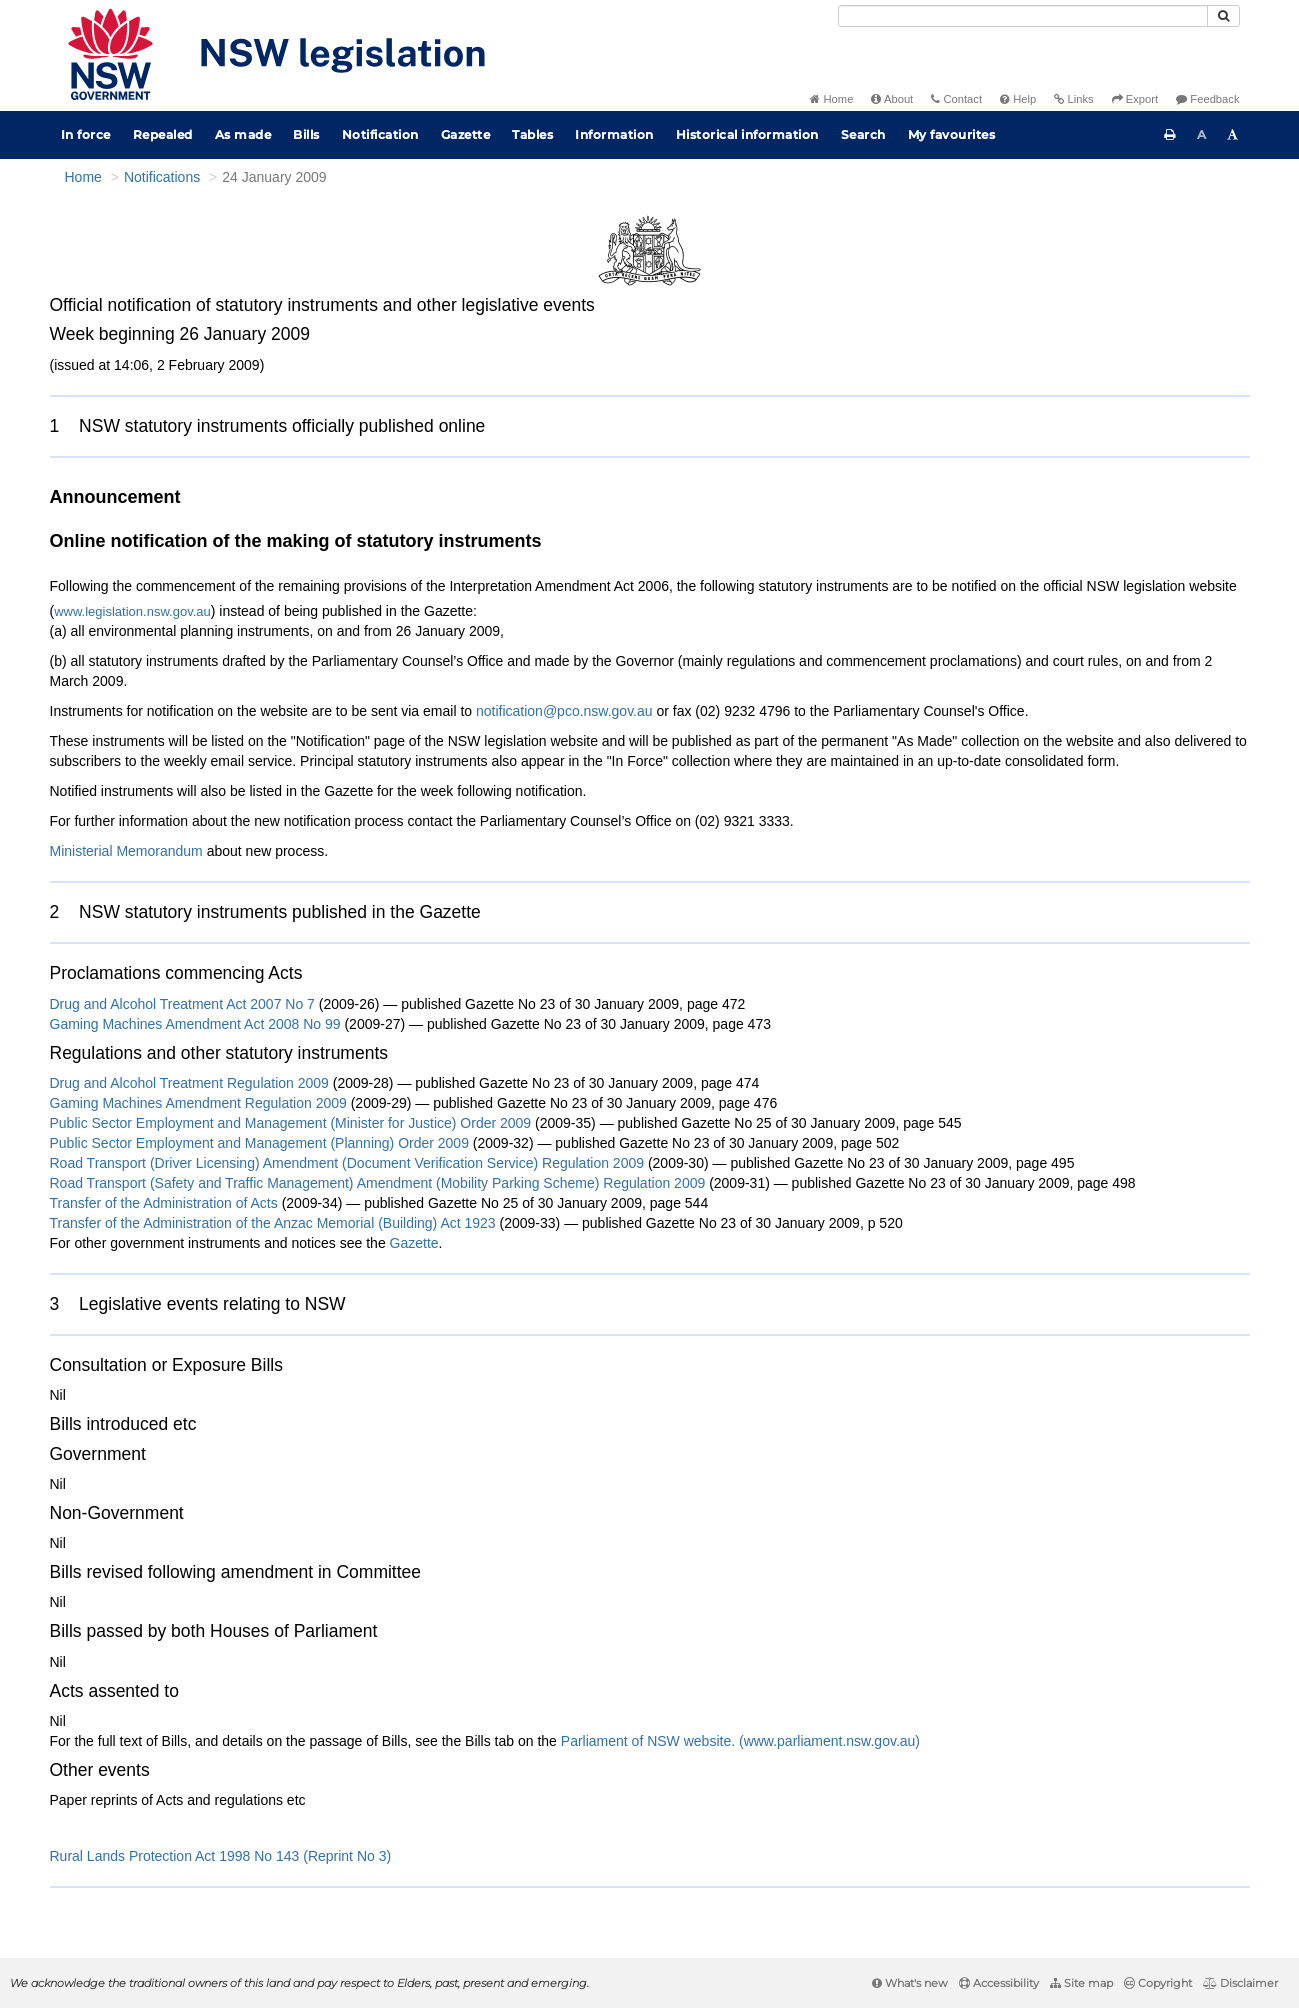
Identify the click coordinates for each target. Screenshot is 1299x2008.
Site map (1081, 1983)
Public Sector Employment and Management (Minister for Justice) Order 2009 (291, 1123)
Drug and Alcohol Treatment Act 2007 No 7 (184, 1004)
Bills (306, 134)
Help (1018, 99)
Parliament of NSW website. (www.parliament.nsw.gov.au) (740, 1741)
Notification (380, 134)
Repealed (163, 134)
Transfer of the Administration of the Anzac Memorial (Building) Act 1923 (273, 1223)
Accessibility (999, 1983)
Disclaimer (1240, 1983)
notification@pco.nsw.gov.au (564, 711)
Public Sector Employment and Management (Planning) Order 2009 (259, 1143)
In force (86, 134)
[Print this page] (1170, 135)
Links (1073, 99)
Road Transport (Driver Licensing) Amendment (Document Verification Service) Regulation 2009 (347, 1163)
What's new (910, 1983)
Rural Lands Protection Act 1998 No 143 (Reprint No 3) (221, 1856)
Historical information (747, 134)
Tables (532, 134)
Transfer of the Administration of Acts (164, 1203)
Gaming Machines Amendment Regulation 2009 (198, 1103)
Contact (956, 99)
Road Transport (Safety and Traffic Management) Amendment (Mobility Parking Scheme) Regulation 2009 (378, 1183)
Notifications (162, 177)
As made (243, 134)
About (892, 99)
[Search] (1023, 16)
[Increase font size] (1233, 135)
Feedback (1207, 99)
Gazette (466, 134)
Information (614, 134)
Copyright (1158, 1983)
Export (1135, 99)
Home (831, 99)
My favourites (952, 134)
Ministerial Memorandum (126, 851)
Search (863, 134)
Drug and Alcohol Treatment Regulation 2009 (189, 1083)
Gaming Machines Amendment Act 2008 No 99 (197, 1024)
